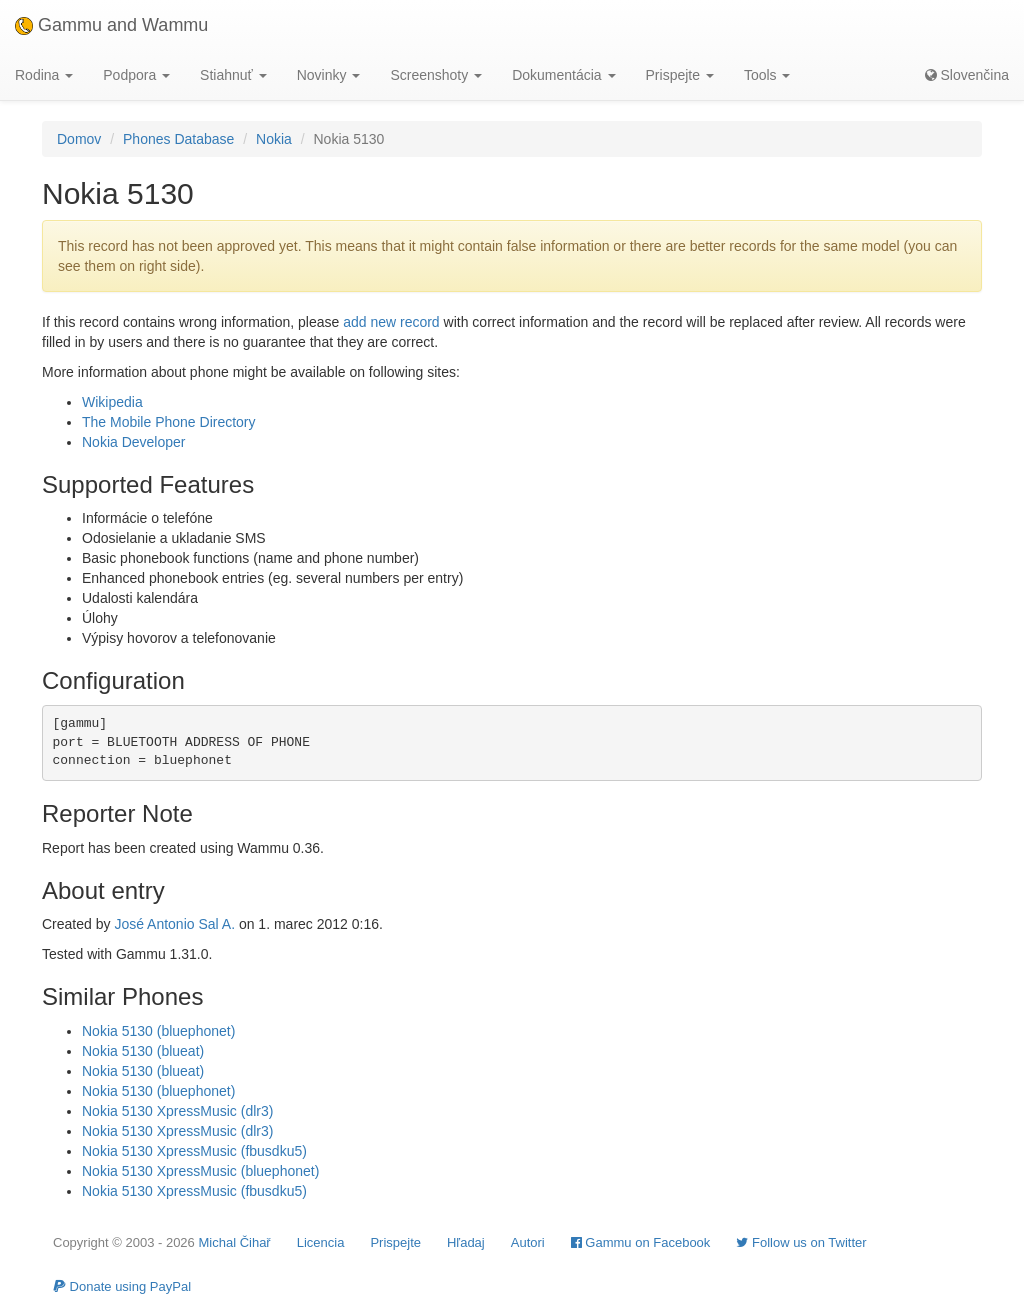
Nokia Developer (134, 442)
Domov (79, 139)
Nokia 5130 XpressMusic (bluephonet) (200, 1171)
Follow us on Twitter (801, 1242)
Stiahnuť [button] (233, 75)
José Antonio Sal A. (174, 924)
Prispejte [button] (680, 75)
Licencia (321, 1242)
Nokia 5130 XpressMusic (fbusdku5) (194, 1151)
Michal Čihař (234, 1242)
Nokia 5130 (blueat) (143, 1051)
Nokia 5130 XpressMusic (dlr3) (177, 1111)
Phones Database (178, 139)
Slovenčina (967, 75)
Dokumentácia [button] (563, 75)
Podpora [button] (136, 75)
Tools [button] (767, 75)
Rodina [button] (44, 75)
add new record (391, 322)
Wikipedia (112, 402)
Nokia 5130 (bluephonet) (158, 1031)
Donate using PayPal (122, 1286)
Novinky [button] (329, 75)
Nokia (274, 139)
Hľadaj (466, 1242)
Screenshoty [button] (436, 75)
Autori (528, 1242)
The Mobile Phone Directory (169, 422)
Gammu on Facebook (641, 1242)
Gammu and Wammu (111, 25)
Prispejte (395, 1242)
